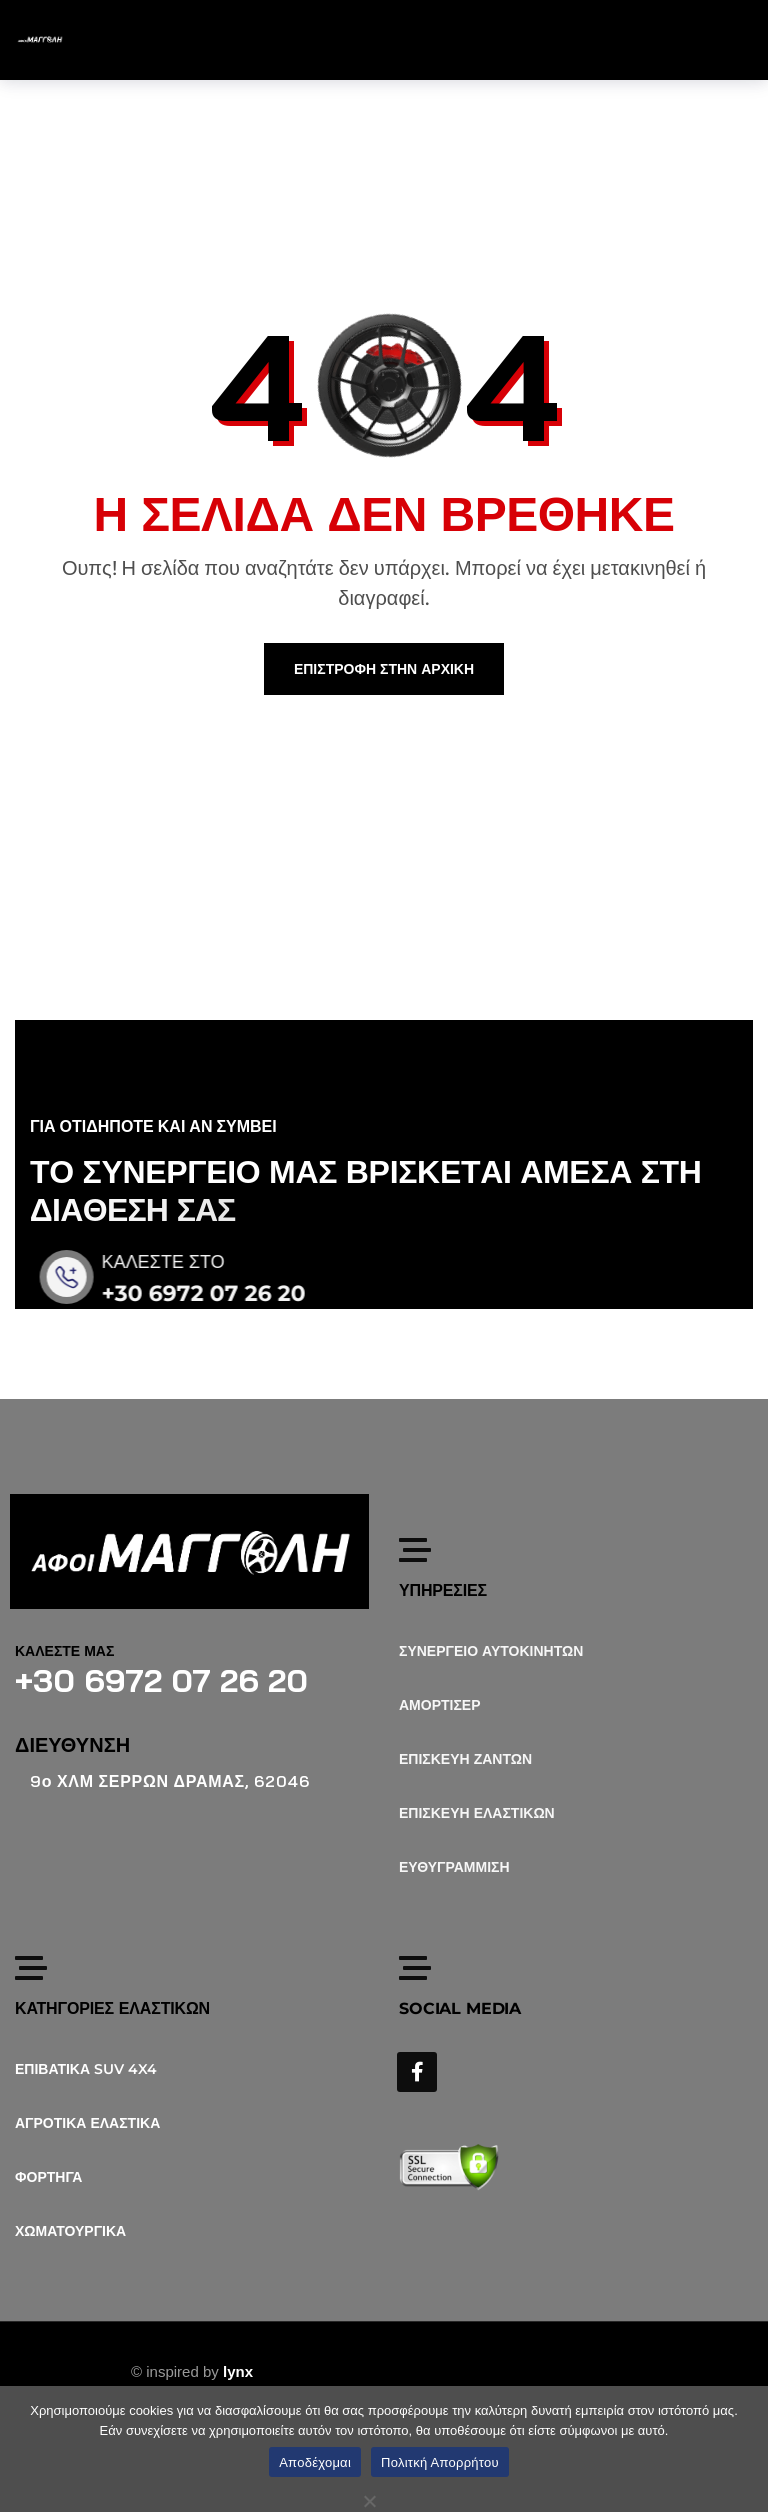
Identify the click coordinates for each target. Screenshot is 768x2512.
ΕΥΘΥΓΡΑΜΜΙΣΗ (454, 1867)
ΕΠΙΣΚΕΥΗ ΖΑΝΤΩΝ (465, 1759)
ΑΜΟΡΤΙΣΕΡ (440, 1705)
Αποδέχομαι (315, 2462)
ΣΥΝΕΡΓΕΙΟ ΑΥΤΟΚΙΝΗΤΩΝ (491, 1651)
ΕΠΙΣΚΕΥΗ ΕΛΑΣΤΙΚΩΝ (477, 1813)
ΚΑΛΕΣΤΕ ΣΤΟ (183, 1262)
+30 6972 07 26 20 (224, 1293)
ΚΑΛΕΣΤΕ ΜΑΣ (64, 1651)
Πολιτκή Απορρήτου (440, 2462)
